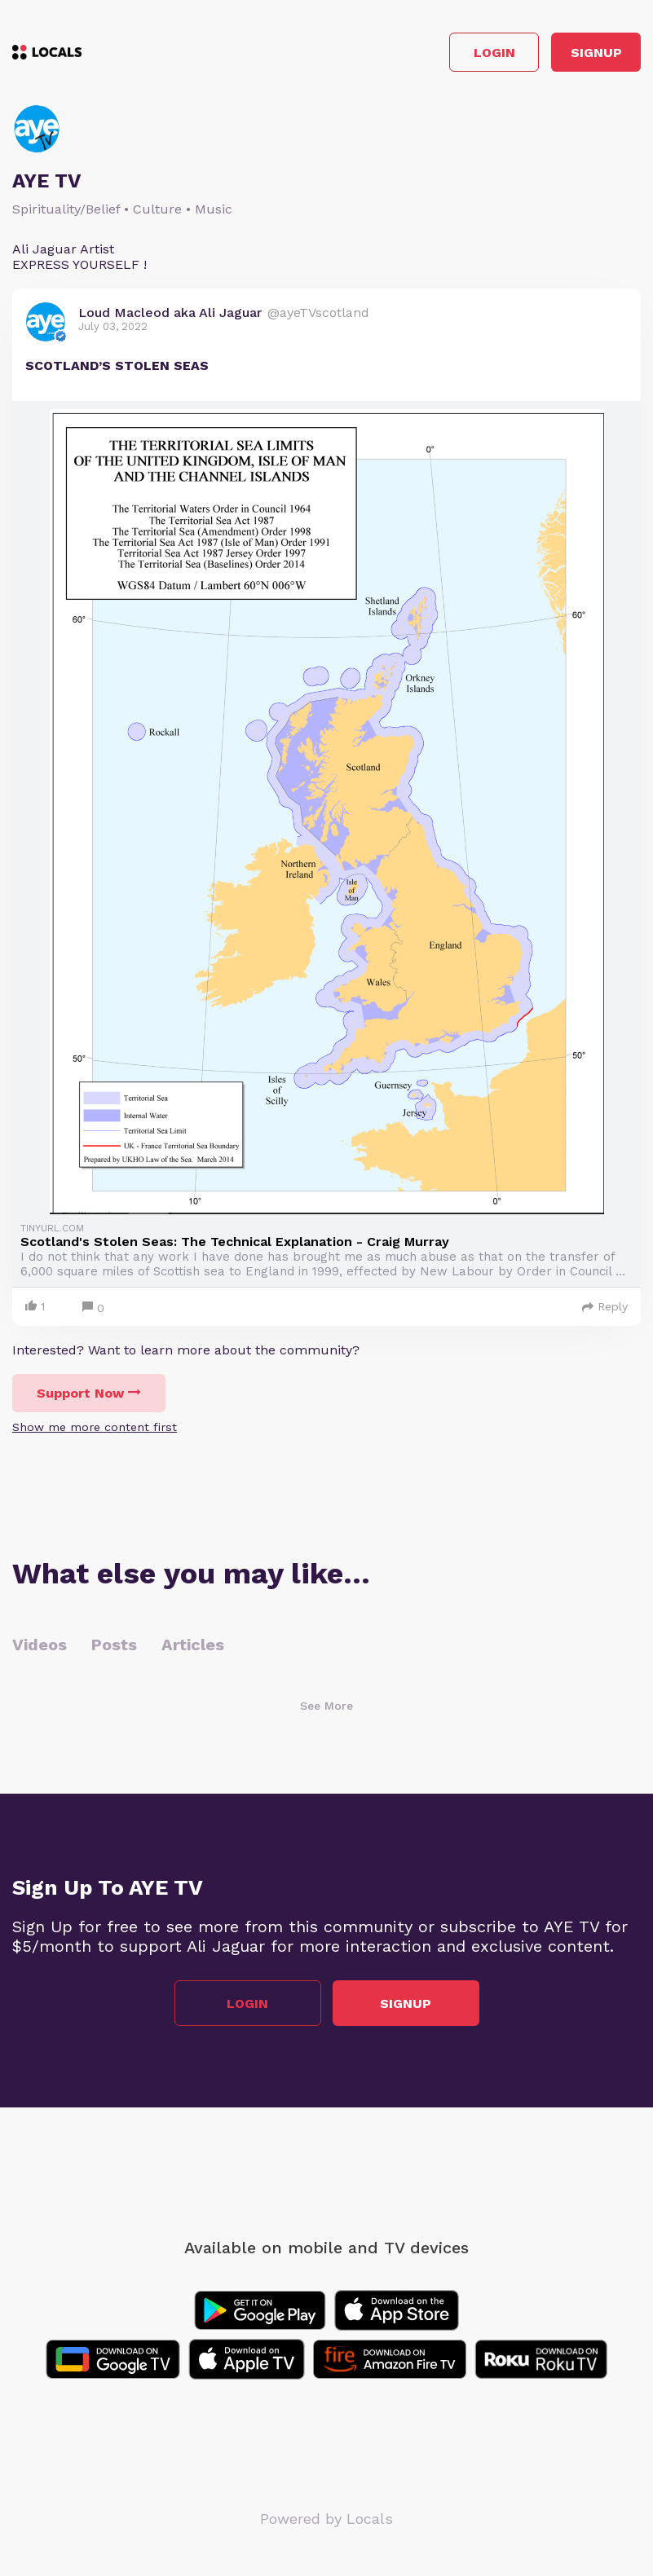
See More (326, 1705)
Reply (605, 1306)
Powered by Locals (326, 2518)
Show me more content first (94, 1426)
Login (494, 52)
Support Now (89, 1393)
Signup (596, 52)
